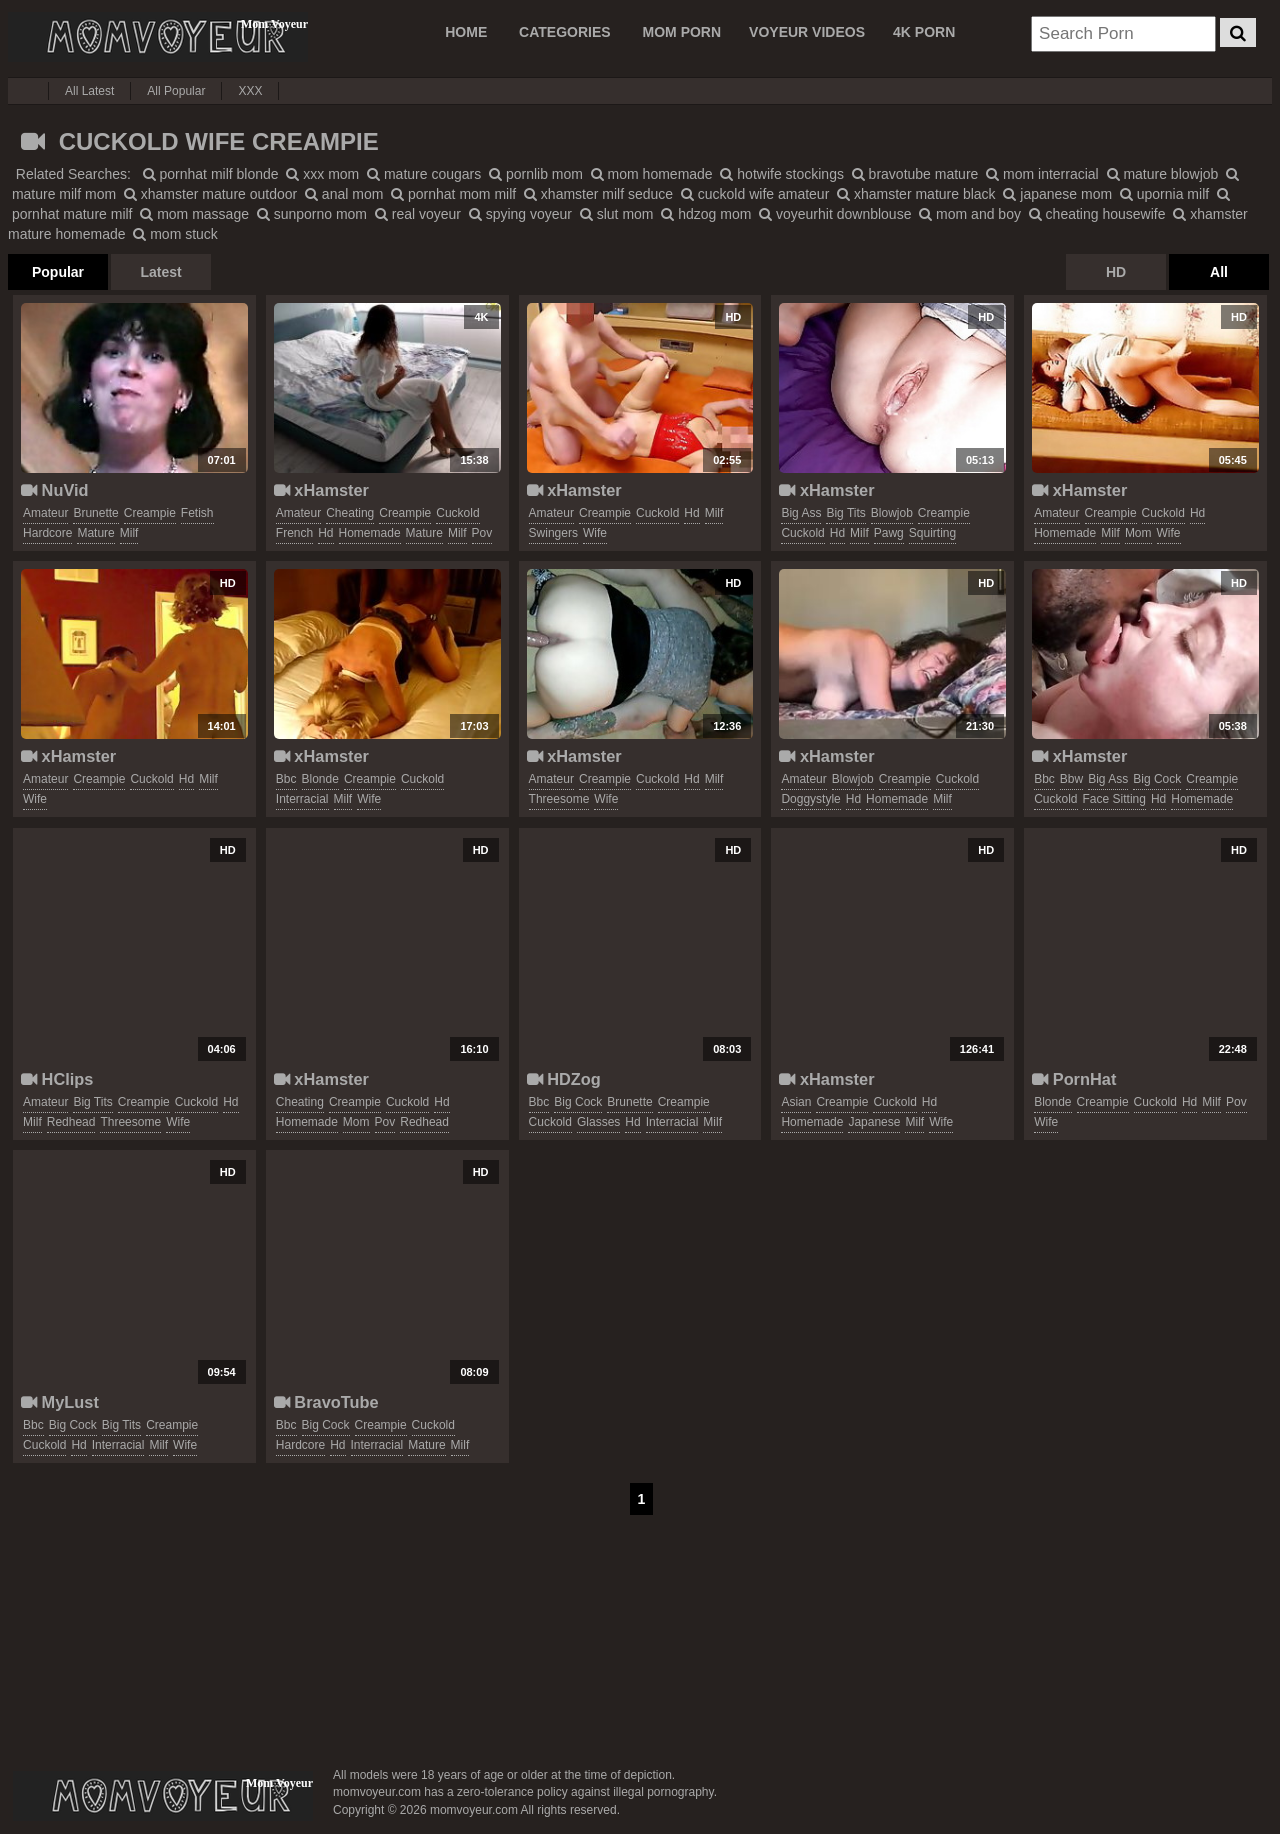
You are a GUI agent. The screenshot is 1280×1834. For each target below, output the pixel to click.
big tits (845, 513)
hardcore (47, 533)
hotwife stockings (782, 174)
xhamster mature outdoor (210, 194)
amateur (45, 513)
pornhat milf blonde (211, 174)
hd (325, 533)
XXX (250, 91)
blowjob (892, 513)
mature (95, 533)
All (1219, 272)
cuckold (457, 513)
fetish (197, 513)
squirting (932, 533)
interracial (302, 799)
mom (1138, 533)
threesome (559, 799)
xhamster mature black (916, 194)
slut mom (617, 214)
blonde (320, 779)
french (294, 533)
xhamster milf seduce (598, 194)
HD (1116, 272)
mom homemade (652, 174)
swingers (553, 533)
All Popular (176, 91)
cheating (350, 513)
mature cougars (424, 174)
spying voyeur (520, 214)
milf (129, 533)
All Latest (89, 91)
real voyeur (418, 214)
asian (796, 1102)
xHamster (321, 490)
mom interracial (1042, 174)
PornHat (1074, 1079)
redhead (71, 1122)
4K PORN (924, 32)
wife (595, 533)
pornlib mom (536, 174)
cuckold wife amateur (755, 194)
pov (482, 533)
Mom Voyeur (158, 37)
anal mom (344, 194)
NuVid (55, 490)
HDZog (564, 1079)
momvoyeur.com (163, 1796)
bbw (1071, 779)
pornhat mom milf (453, 194)
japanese (874, 1122)
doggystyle (810, 799)
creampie (150, 513)
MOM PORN (682, 32)
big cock (1157, 779)
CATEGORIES (565, 32)
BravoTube (326, 1402)
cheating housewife (1097, 214)
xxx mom (322, 174)
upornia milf (1164, 194)
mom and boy (970, 214)
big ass (801, 513)
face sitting (1114, 799)
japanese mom (1057, 194)
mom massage (194, 214)
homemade (370, 533)
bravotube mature (915, 174)
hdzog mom (706, 214)
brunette (95, 513)
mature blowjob (1163, 174)
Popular (58, 272)
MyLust (60, 1402)
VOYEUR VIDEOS (807, 32)
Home (466, 32)
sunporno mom (312, 214)
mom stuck (175, 234)
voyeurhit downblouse (835, 214)
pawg (889, 533)
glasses (598, 1122)
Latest (160, 272)
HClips (57, 1079)
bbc (286, 779)
